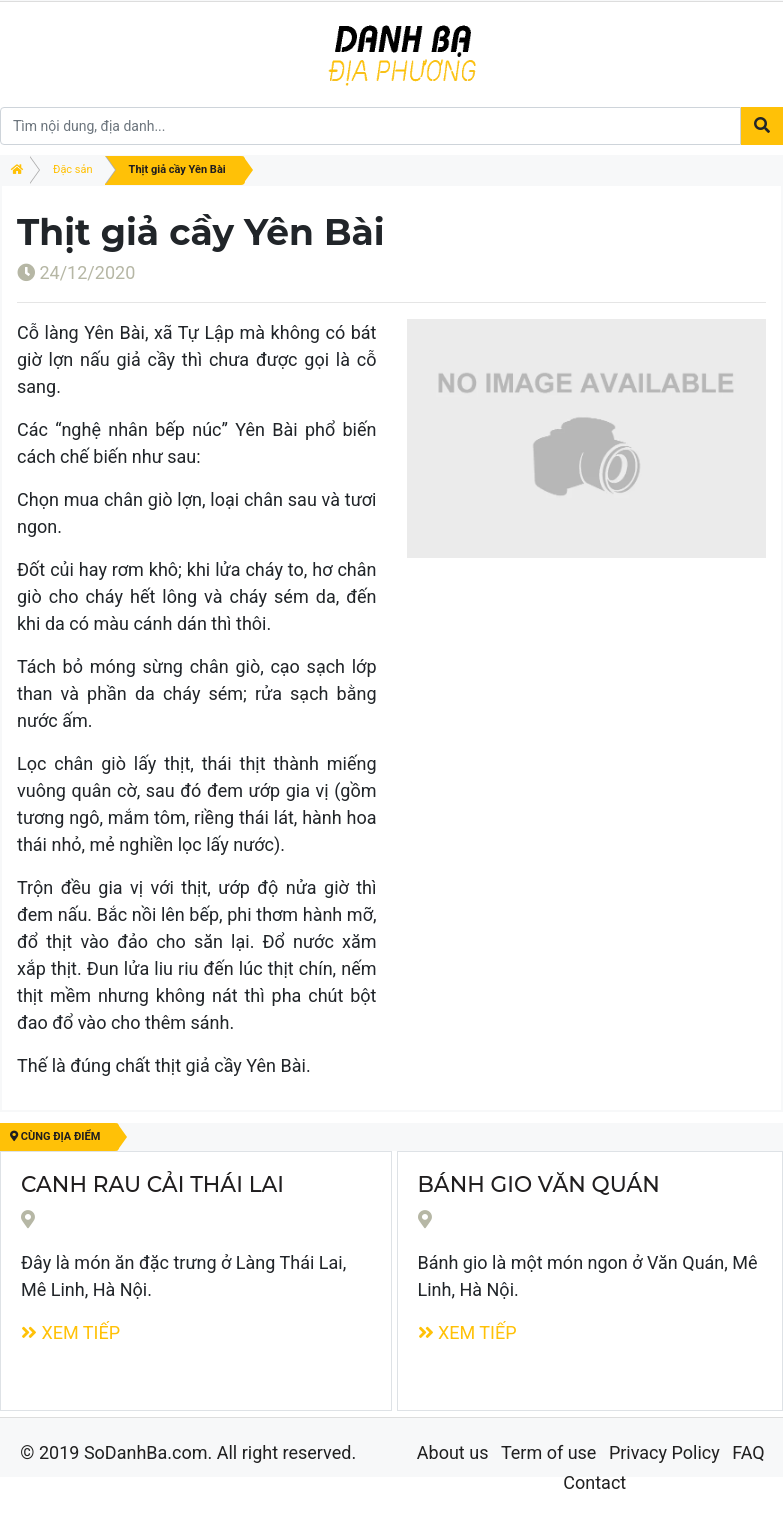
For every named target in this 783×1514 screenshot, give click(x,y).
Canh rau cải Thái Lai (152, 1184)
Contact (594, 1482)
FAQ (748, 1452)
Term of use (549, 1452)
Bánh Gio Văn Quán (539, 1184)
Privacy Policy (664, 1452)
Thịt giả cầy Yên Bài (177, 169)
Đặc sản (73, 169)
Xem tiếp (70, 1332)
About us (453, 1452)
